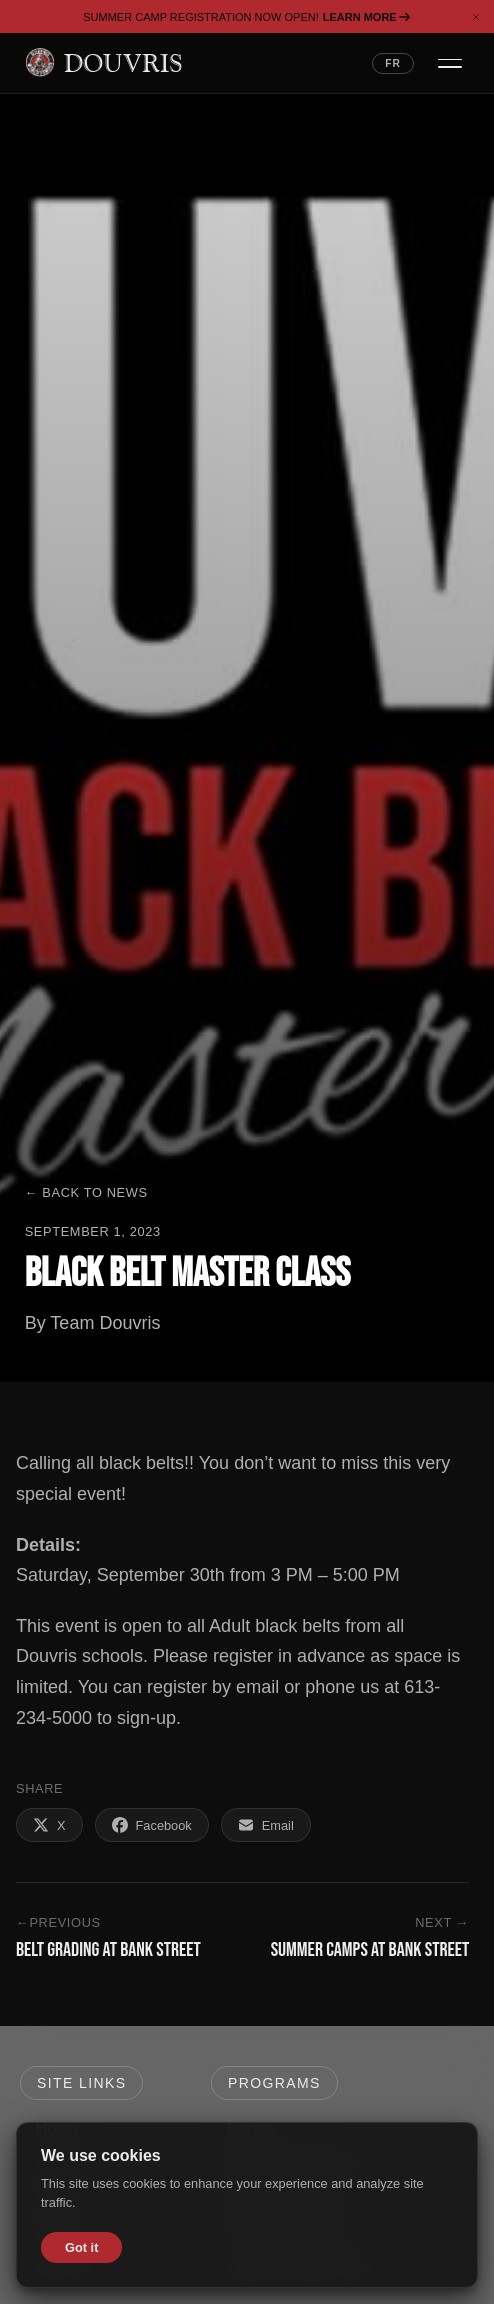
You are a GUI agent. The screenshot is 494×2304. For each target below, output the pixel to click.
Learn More (367, 17)
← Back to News (86, 1192)
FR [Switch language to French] (393, 63)
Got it (81, 2247)
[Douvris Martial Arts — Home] (103, 63)
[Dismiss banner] (476, 17)
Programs (274, 2083)
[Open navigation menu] (450, 63)
